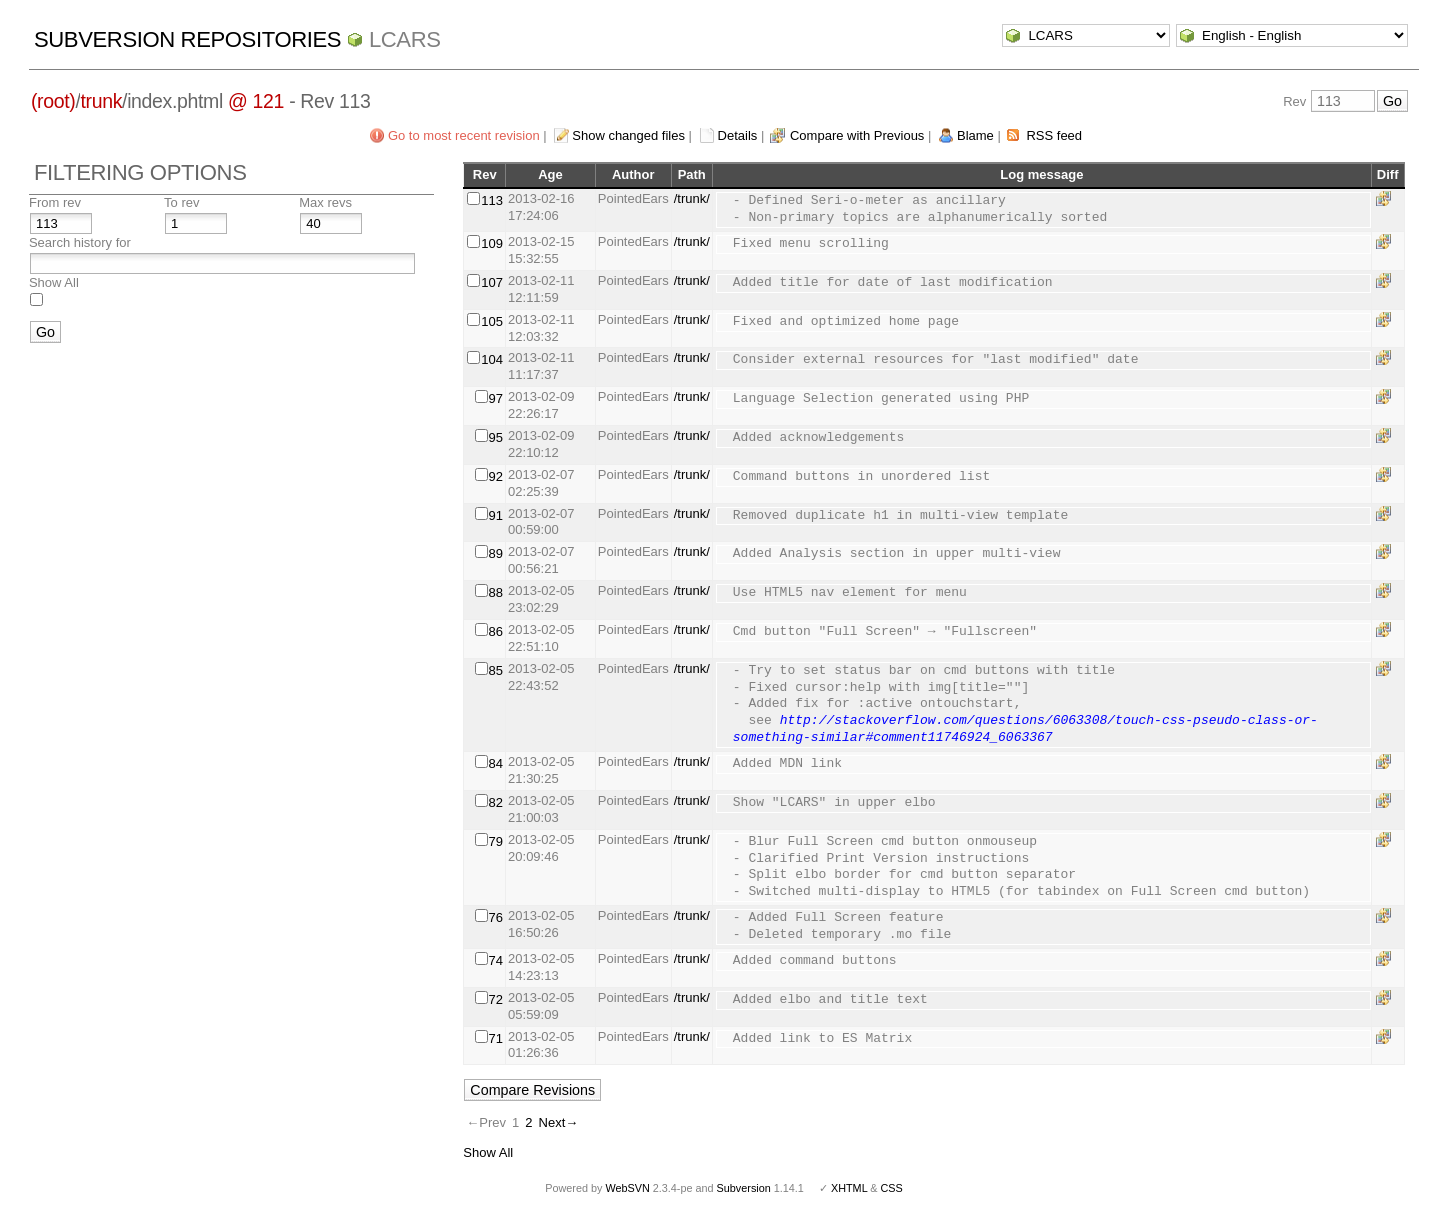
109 (492, 243)
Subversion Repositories (187, 39)
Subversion (744, 1188)
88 (496, 592)
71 (496, 1038)
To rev (181, 202)
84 (496, 763)
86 (496, 631)
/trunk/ (692, 198)
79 (496, 841)
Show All (54, 282)
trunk (101, 101)
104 (492, 359)
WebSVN (627, 1188)
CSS (892, 1188)
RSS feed (1054, 135)
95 (496, 437)
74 (496, 960)
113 (492, 200)
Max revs (325, 202)
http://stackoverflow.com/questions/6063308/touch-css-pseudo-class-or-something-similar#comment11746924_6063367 (1025, 729)
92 (496, 476)
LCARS (405, 39)
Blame (975, 135)
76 (496, 917)
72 (496, 999)
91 (496, 515)
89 (496, 553)
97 (496, 398)
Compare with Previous (857, 135)
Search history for (80, 242)
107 (492, 282)
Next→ (559, 1122)
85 (496, 670)
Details (738, 135)
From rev (55, 202)
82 (496, 802)
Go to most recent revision (464, 135)
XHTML (849, 1188)
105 (492, 321)
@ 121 (256, 101)
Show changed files (628, 135)
